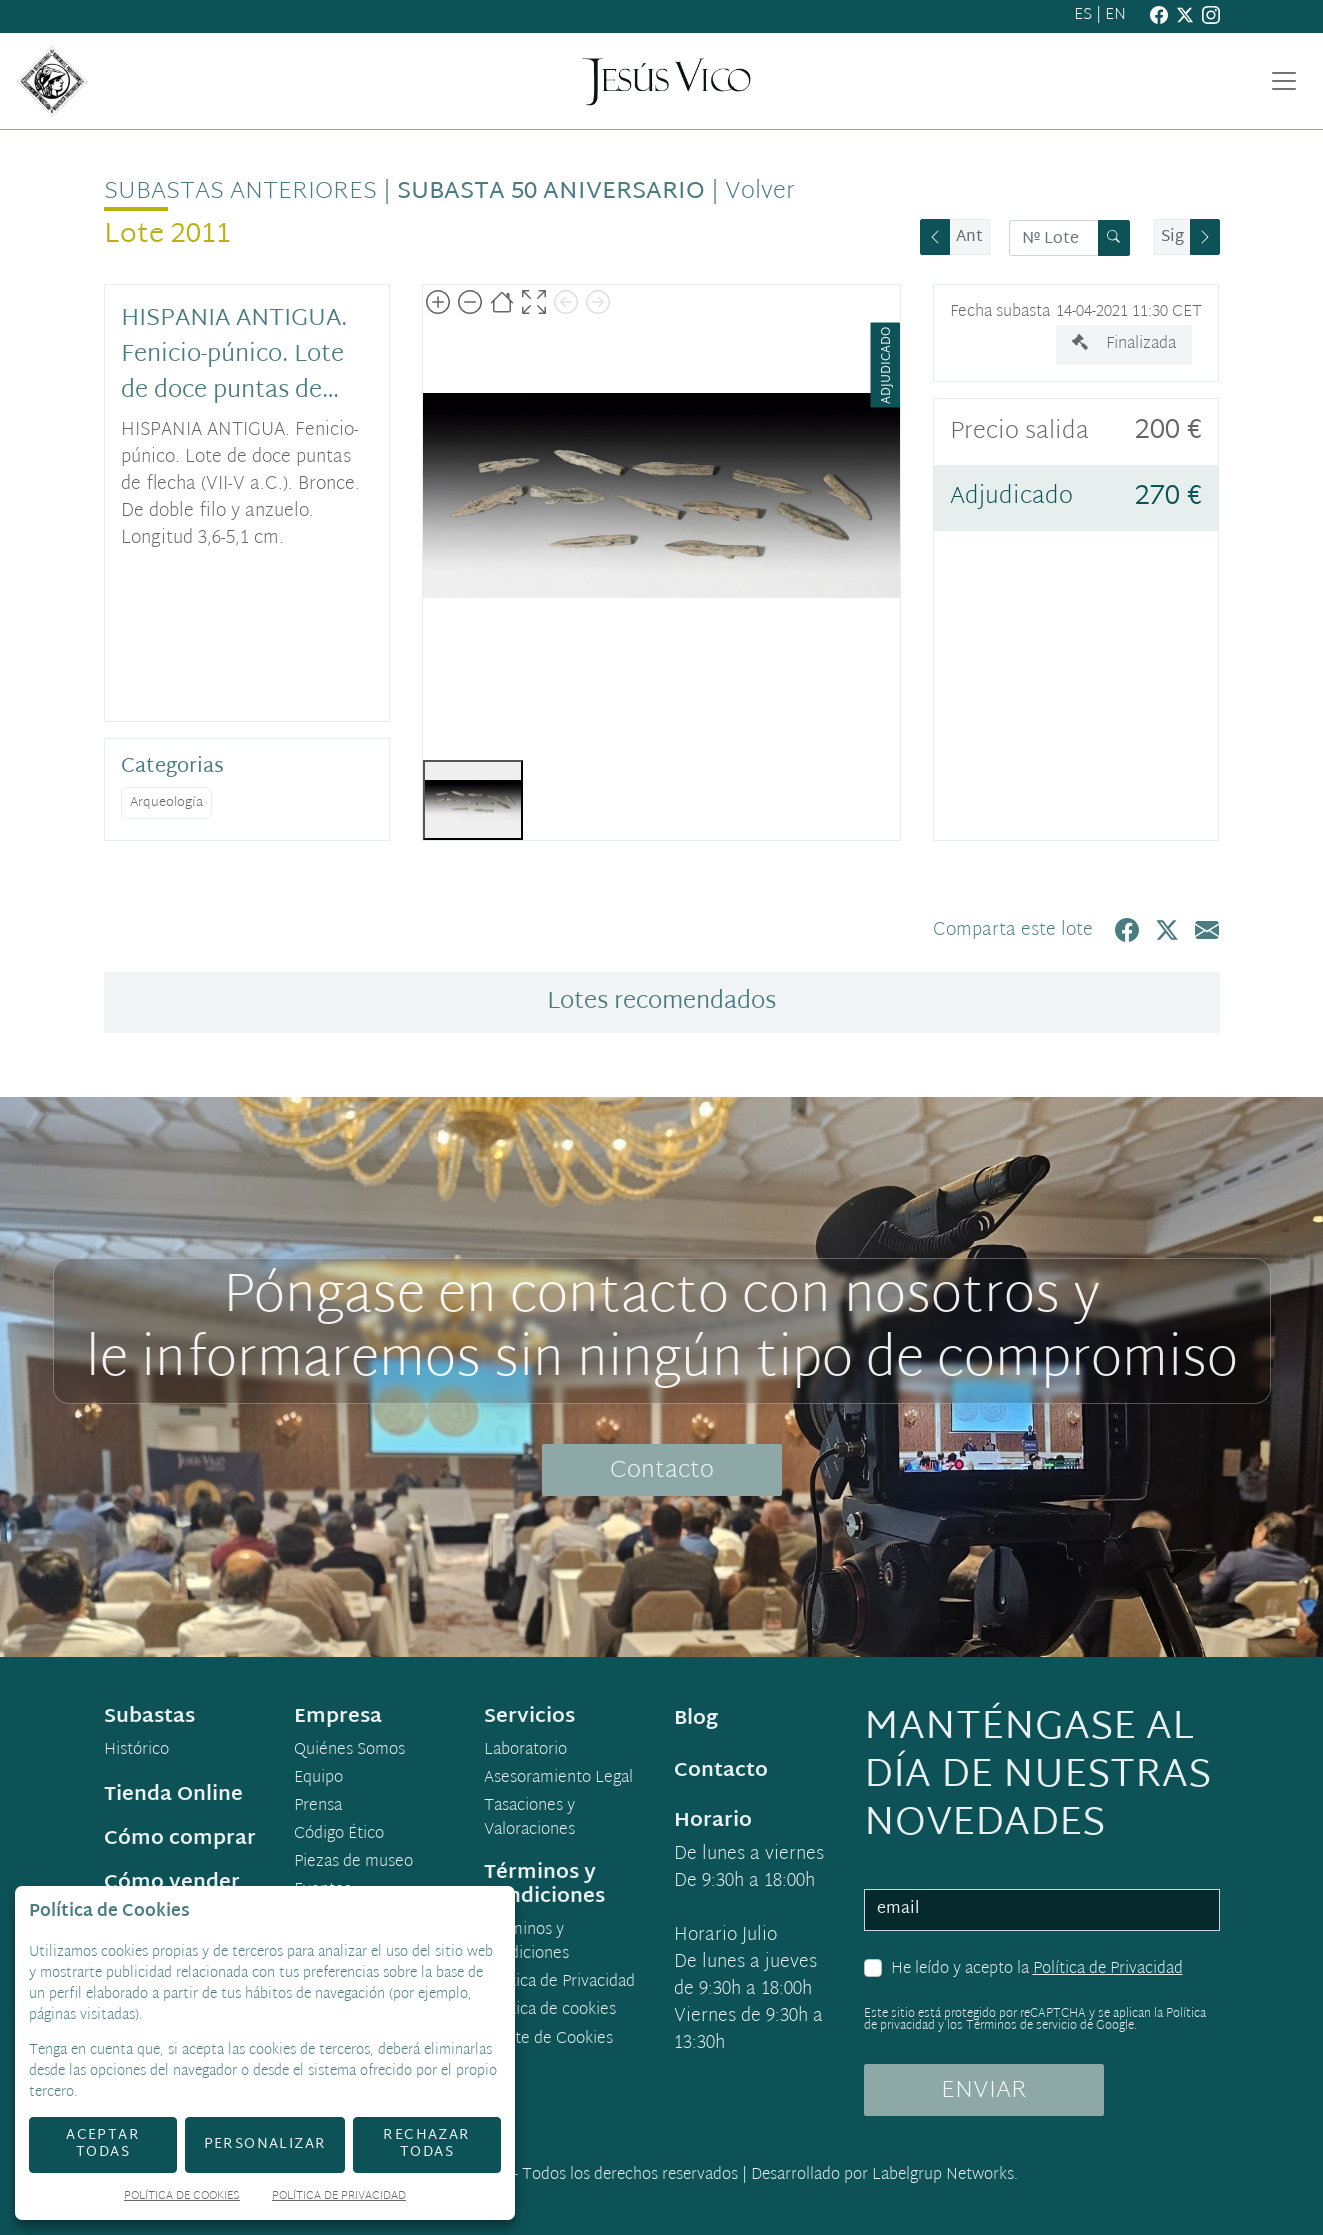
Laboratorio (525, 1751)
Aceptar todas (103, 2144)
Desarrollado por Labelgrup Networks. (884, 2175)
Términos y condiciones (526, 1943)
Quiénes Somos (349, 1751)
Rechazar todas (426, 2144)
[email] (1042, 1910)
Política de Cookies (182, 2197)
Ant (969, 237)
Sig (1172, 237)
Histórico (136, 1751)
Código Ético (339, 1835)
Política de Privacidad (1108, 1969)
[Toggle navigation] (1284, 81)
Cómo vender (172, 1883)
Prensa (318, 1807)
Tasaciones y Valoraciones (529, 1819)
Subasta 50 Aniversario (551, 192)
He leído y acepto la (1037, 1970)
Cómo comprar (180, 1839)
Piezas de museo (353, 1863)
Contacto (662, 1471)
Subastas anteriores (240, 192)
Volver (760, 192)
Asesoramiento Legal (558, 1779)
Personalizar (265, 2144)
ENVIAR (984, 2091)
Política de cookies (550, 2011)
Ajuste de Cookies (549, 2039)
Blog (696, 1719)
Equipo (318, 1779)
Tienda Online (173, 1795)
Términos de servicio (1021, 2026)
